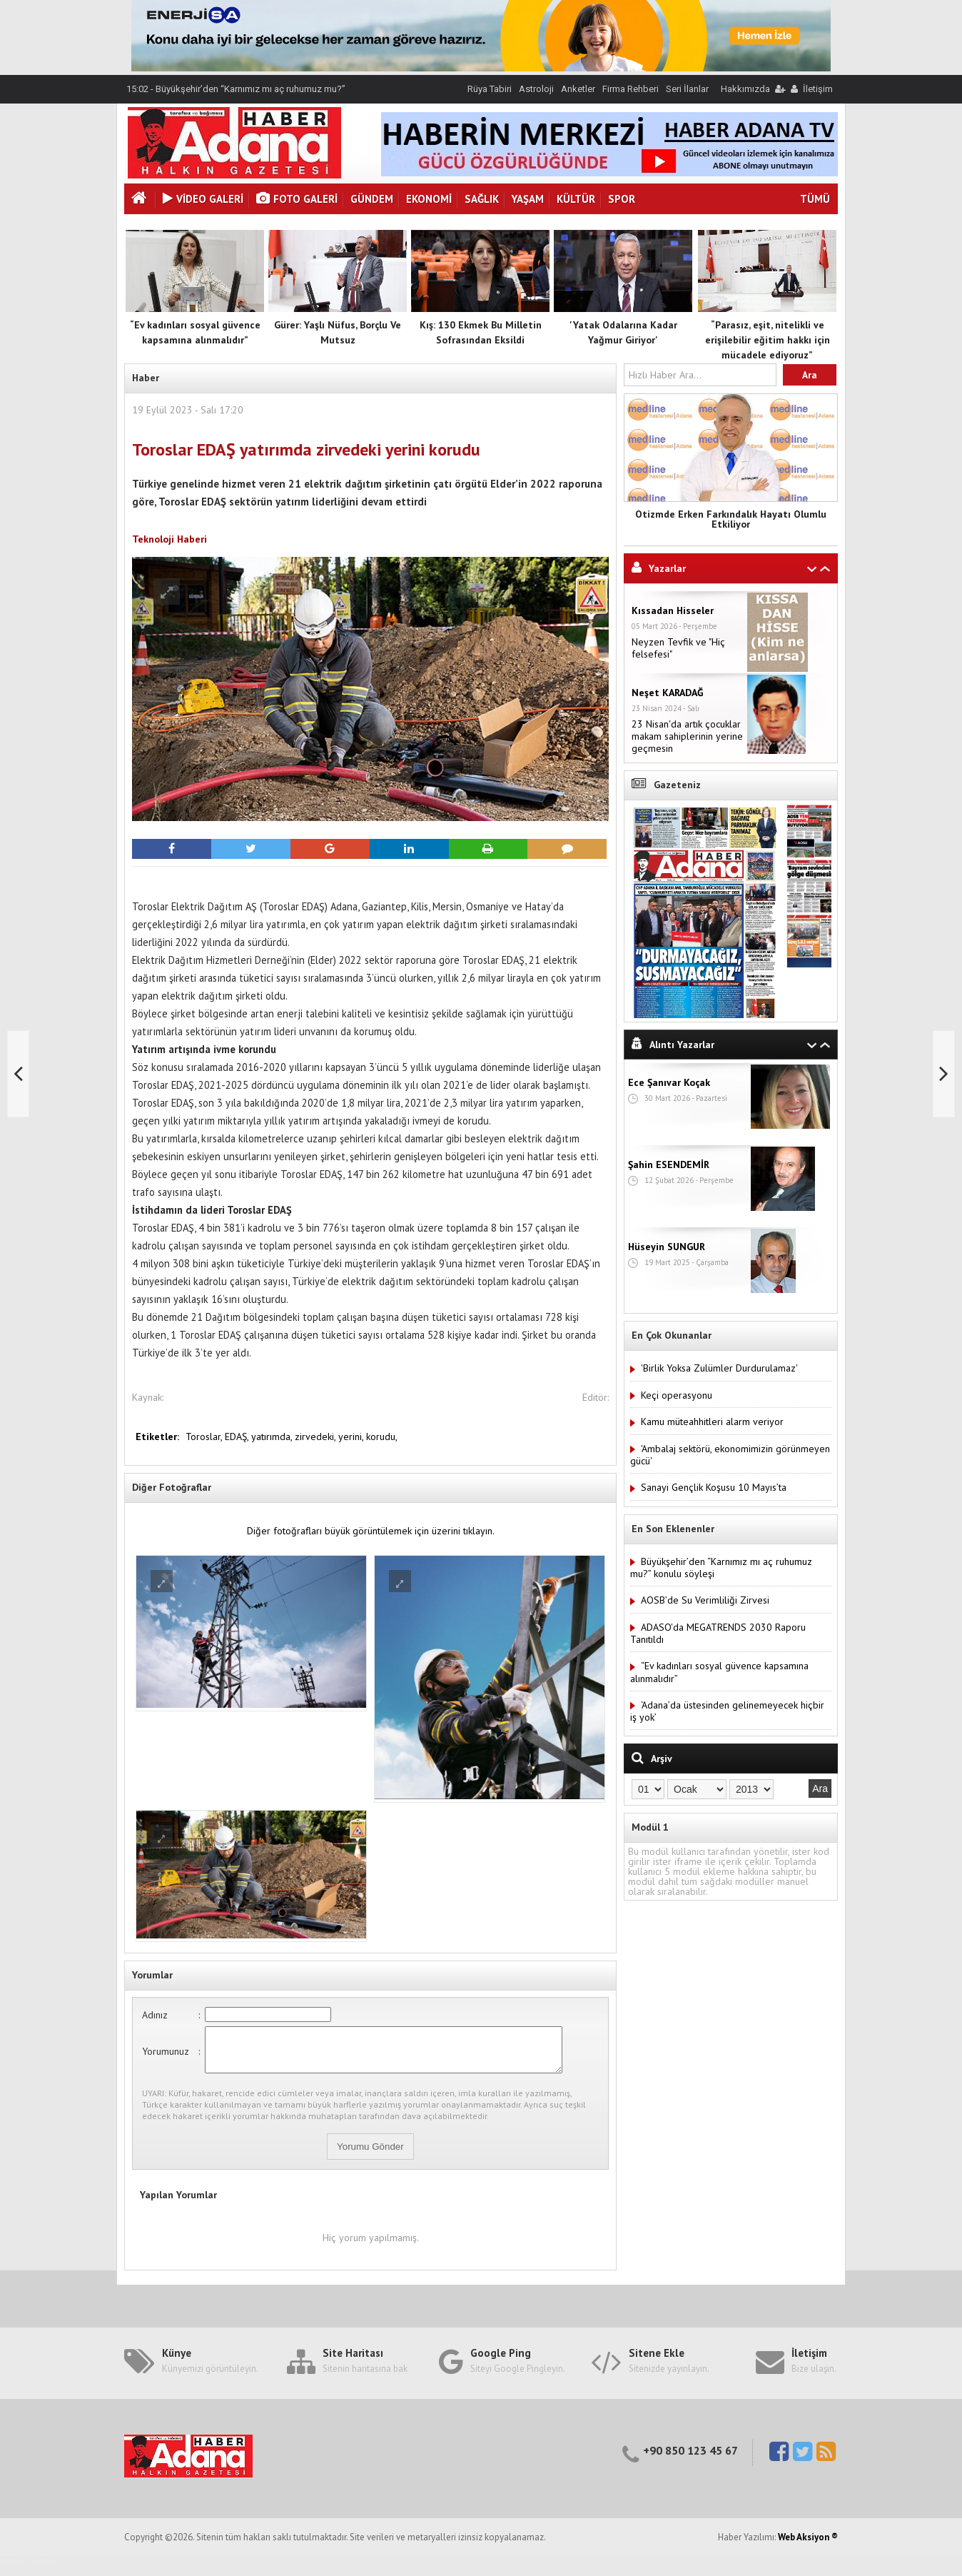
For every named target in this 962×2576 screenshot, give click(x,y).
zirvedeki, (316, 1436)
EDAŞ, (238, 1436)
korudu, (382, 1436)
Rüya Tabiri (489, 89)
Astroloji (536, 89)
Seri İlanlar (687, 89)
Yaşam (528, 199)
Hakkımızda (745, 89)
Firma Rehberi (630, 89)
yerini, (352, 1436)
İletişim (818, 89)
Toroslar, (205, 1436)
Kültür (576, 199)
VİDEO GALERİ (203, 199)
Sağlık (482, 199)
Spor (621, 199)
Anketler (578, 89)
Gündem (371, 199)
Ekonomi (429, 199)
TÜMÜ (815, 199)
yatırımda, (273, 1436)
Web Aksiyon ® (808, 2546)
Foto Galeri (297, 199)
